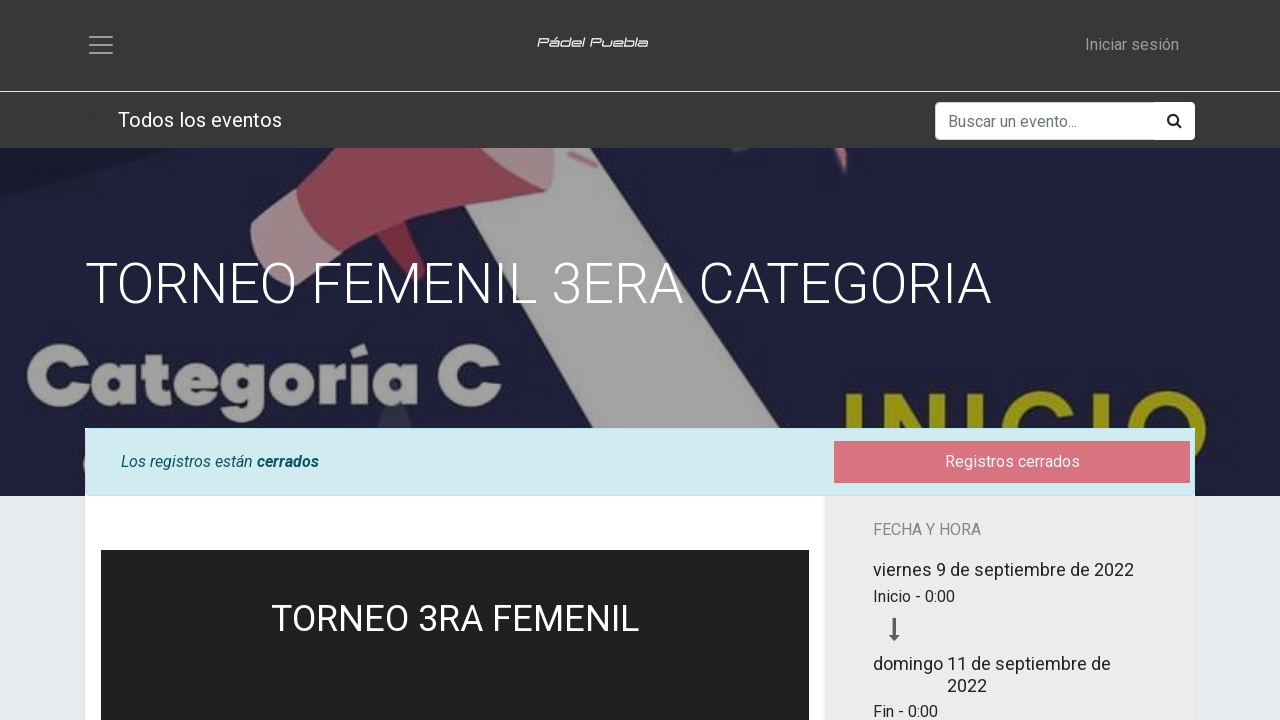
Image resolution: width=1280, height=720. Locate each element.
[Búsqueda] (1174, 123)
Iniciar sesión (1132, 45)
